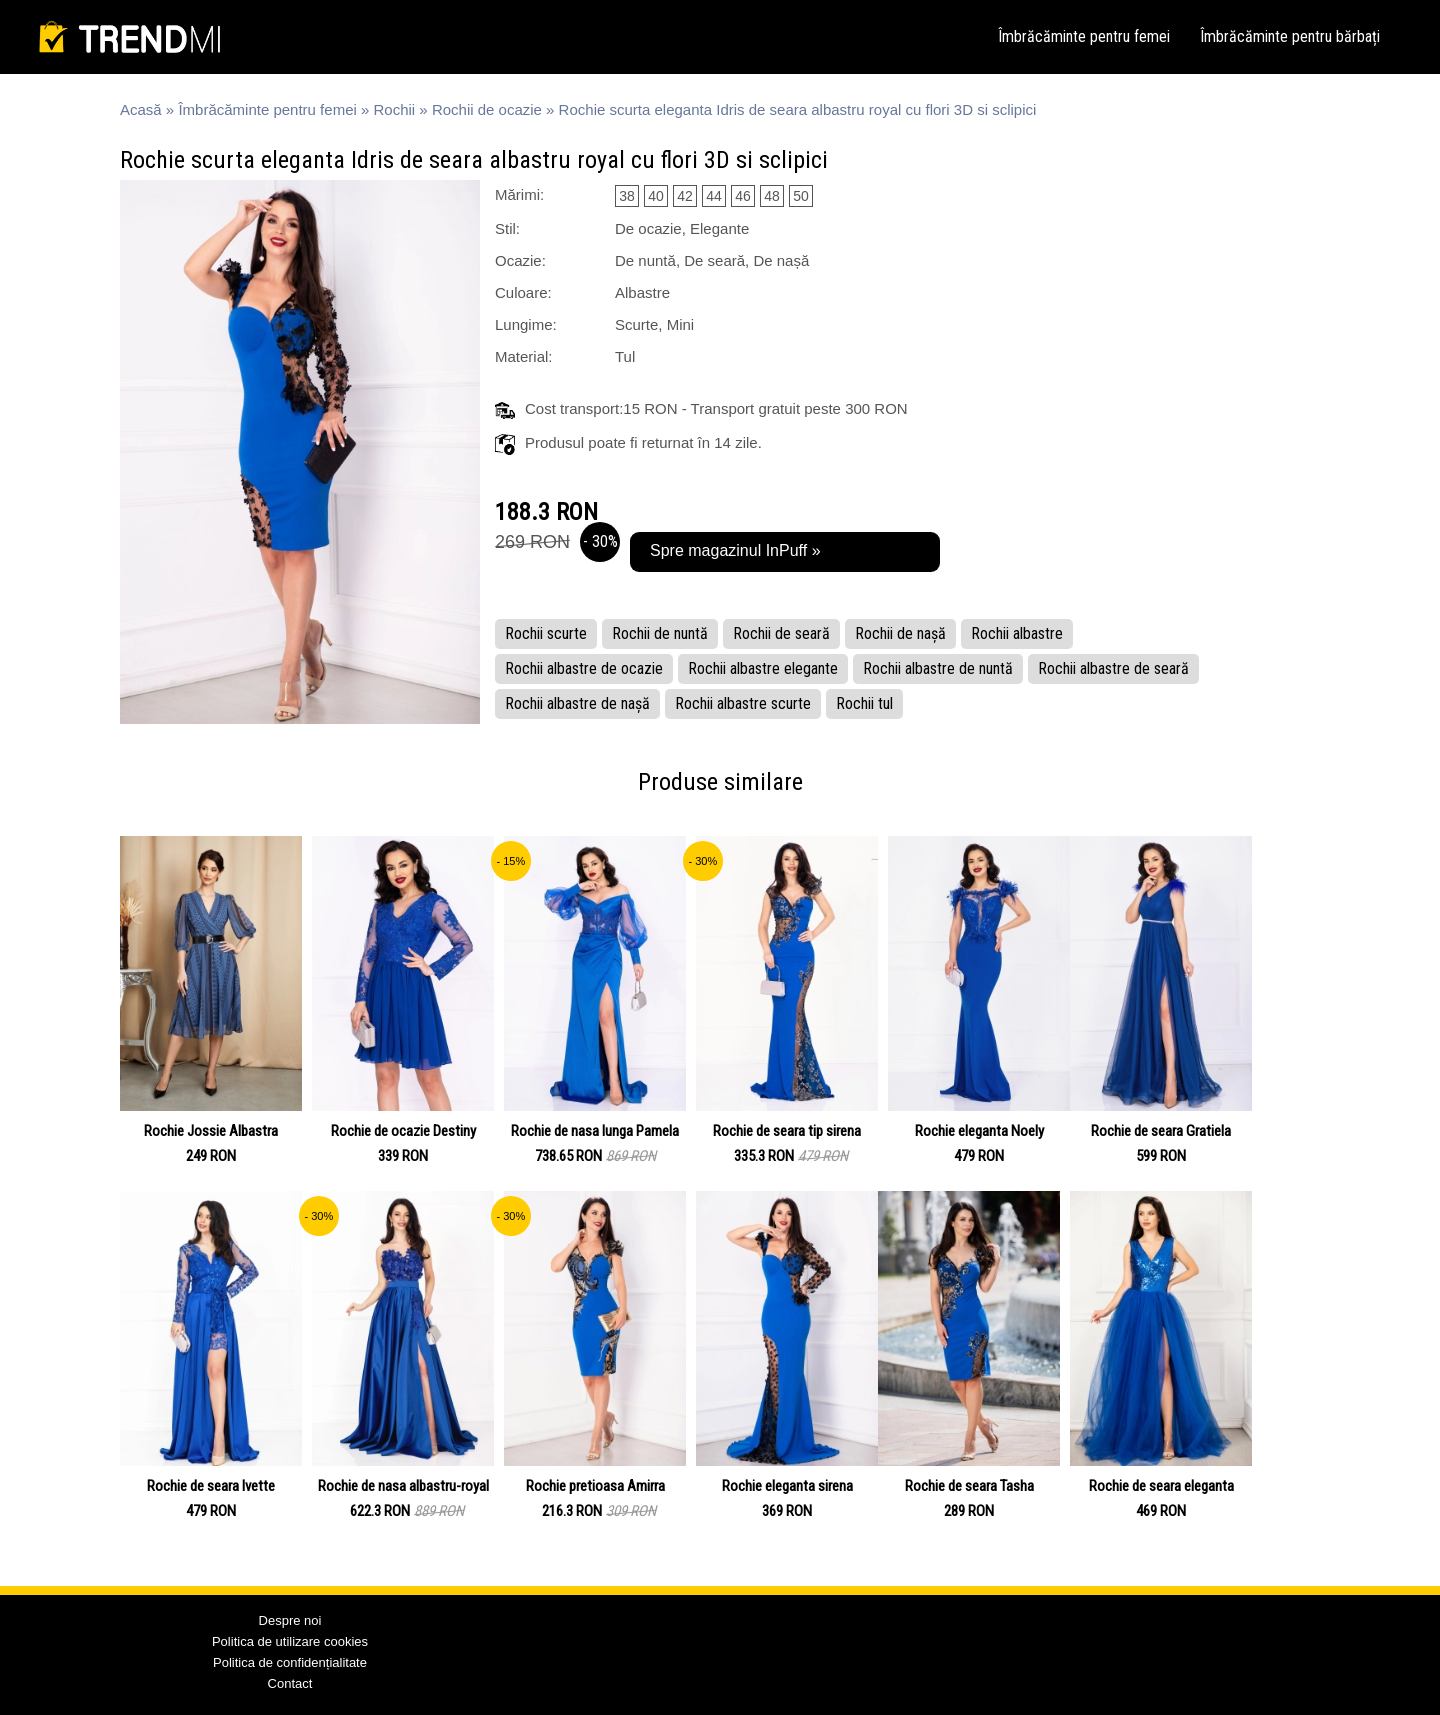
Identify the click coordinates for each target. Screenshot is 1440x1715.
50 (801, 196)
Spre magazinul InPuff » (735, 550)
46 (743, 196)
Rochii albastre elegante (763, 668)
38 (627, 196)
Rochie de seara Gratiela (1161, 1131)
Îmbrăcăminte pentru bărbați (1290, 36)
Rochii (395, 109)
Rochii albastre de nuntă (938, 668)
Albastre (642, 292)
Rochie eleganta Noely (979, 1131)
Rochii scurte (546, 633)
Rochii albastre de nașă (577, 703)
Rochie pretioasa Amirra (595, 1486)
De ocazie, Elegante (682, 228)
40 (656, 196)
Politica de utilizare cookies (290, 1641)
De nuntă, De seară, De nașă (712, 260)
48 (772, 196)
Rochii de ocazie (487, 109)
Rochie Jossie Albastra (211, 1131)
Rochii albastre (1017, 633)
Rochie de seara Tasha (969, 1486)
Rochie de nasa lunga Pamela (595, 1131)
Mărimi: (519, 194)
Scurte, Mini (654, 324)
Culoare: (523, 292)
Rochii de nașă (900, 633)
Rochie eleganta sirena (787, 1486)
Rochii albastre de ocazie (584, 668)
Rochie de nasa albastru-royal (403, 1486)
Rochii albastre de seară (1113, 668)
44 (714, 196)
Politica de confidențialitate (290, 1662)
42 (685, 196)
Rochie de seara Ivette (211, 1486)
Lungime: (526, 324)
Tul (625, 356)
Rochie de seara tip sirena (787, 1131)
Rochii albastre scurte (743, 703)
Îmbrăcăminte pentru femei (1084, 36)
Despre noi (290, 1620)
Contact (290, 1683)
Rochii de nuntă (660, 633)
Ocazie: (520, 260)
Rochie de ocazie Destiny (403, 1131)
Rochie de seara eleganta (1161, 1486)
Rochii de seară (781, 633)
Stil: (507, 228)
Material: (524, 356)
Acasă (141, 109)
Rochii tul (864, 703)
